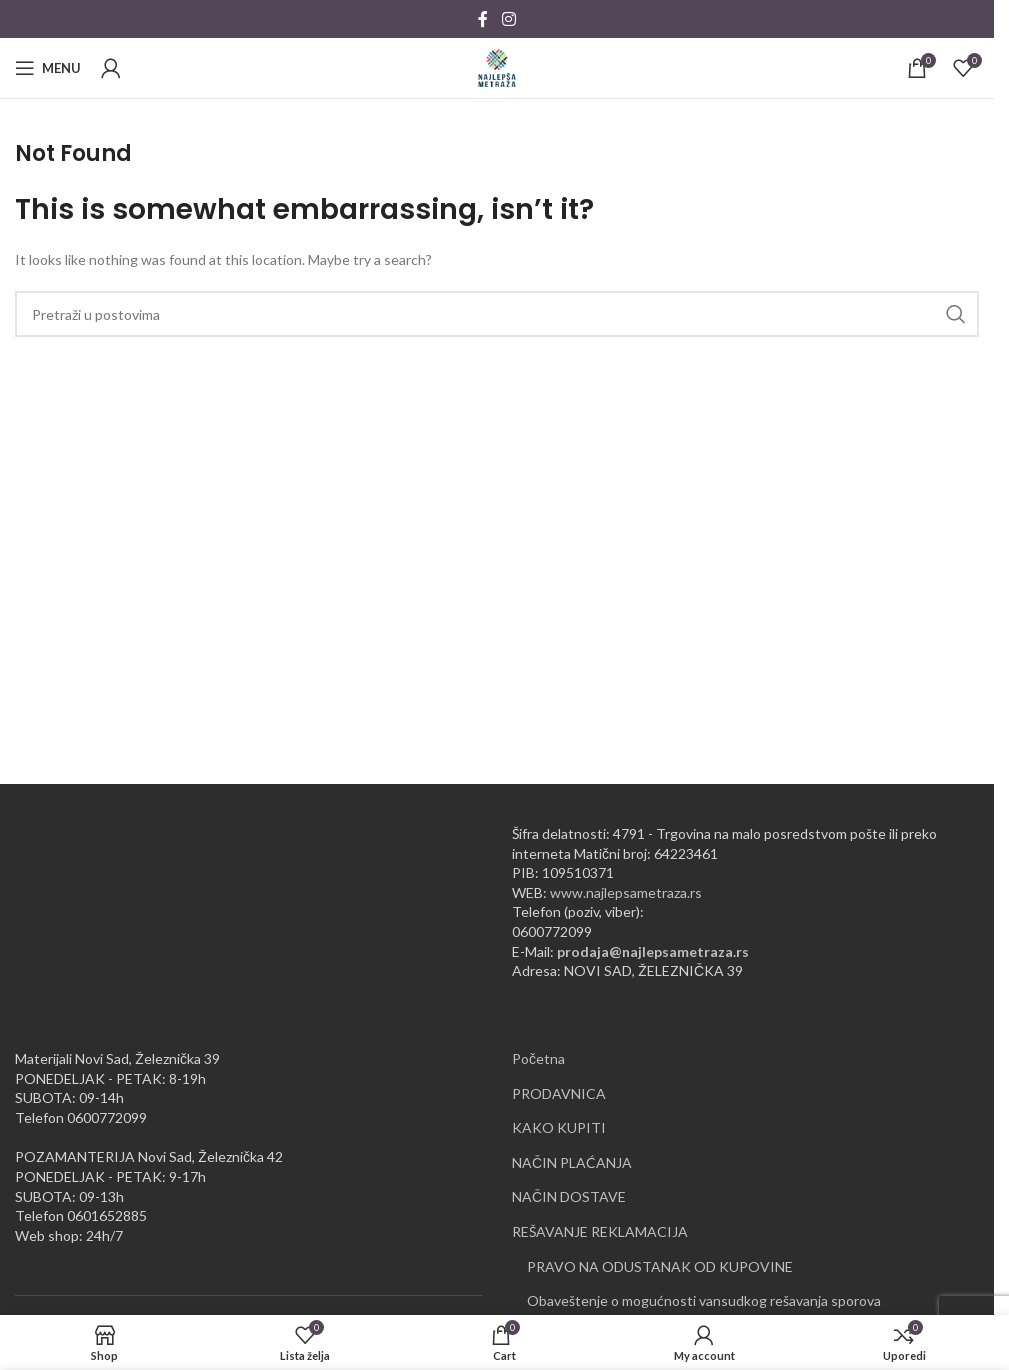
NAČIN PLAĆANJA (572, 1162)
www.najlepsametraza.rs (626, 892)
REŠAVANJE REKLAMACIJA (600, 1231)
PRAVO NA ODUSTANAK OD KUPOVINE (660, 1266)
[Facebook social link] (483, 19)
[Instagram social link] (508, 19)
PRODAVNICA (559, 1093)
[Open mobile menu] (48, 68)
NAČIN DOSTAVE (569, 1196)
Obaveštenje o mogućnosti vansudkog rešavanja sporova (704, 1300)
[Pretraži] (497, 314)
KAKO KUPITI (559, 1127)
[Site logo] (497, 66)
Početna (538, 1058)
